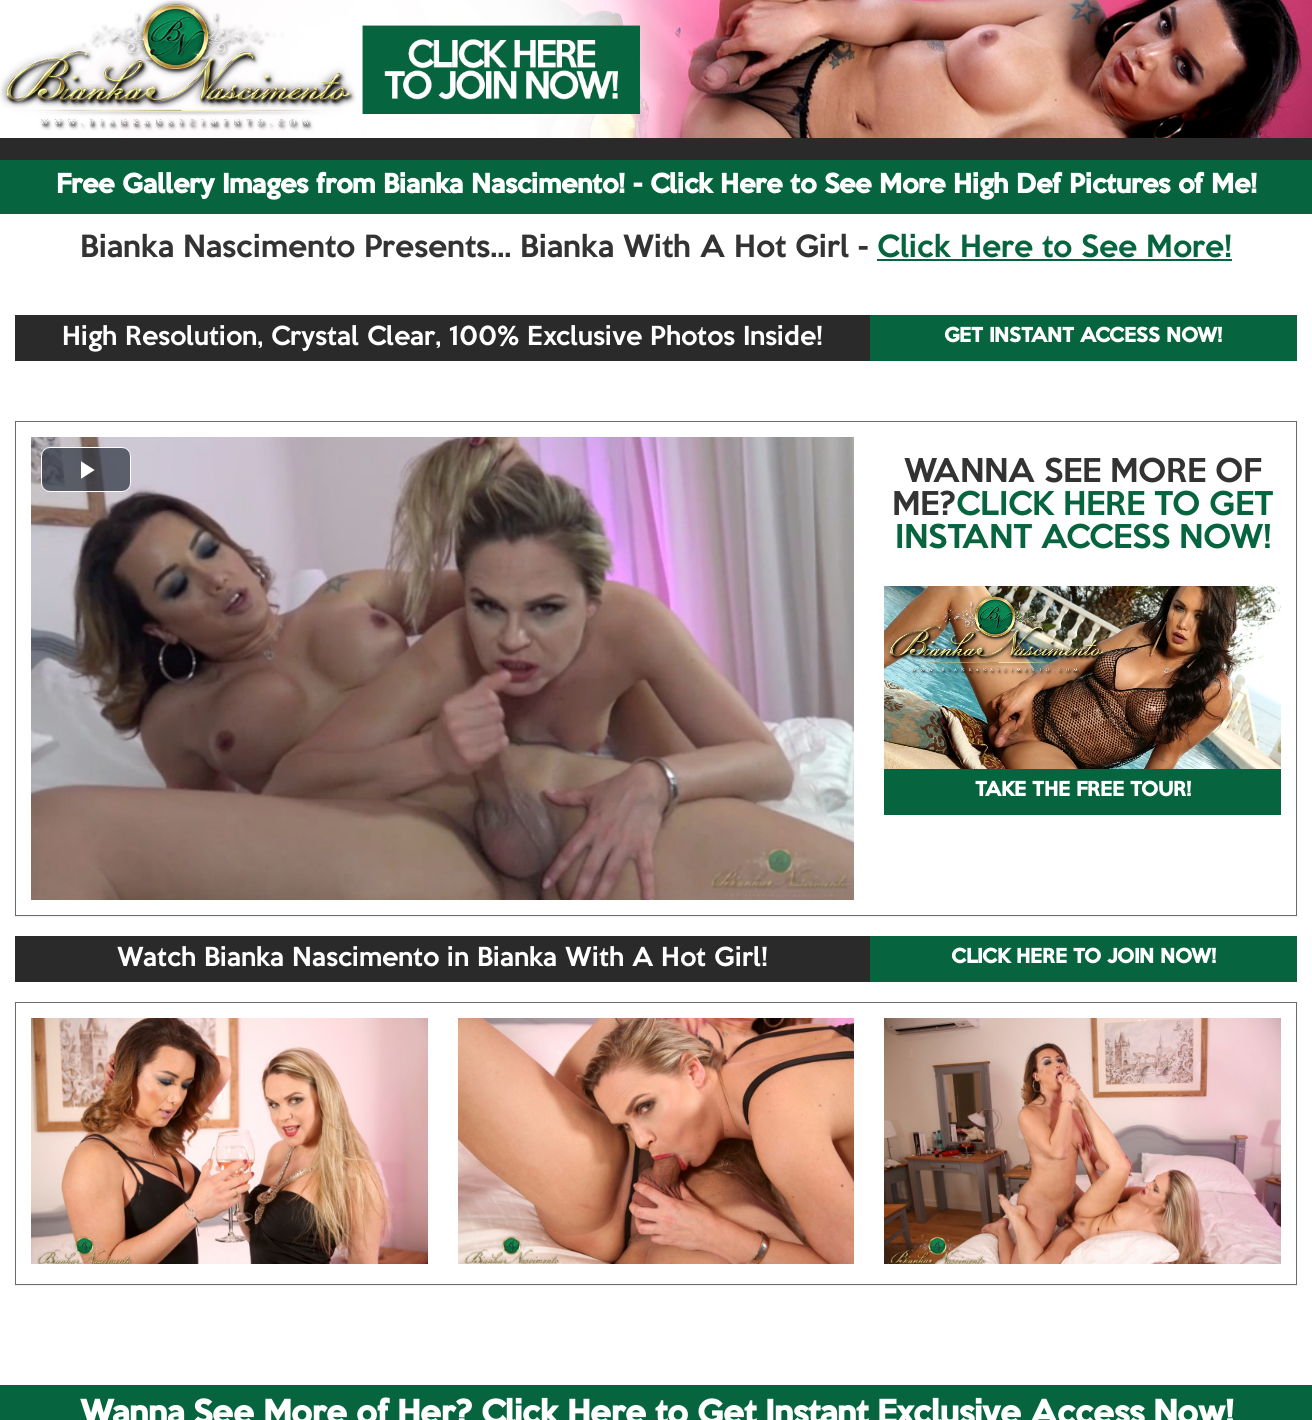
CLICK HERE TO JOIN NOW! (1083, 958)
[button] (86, 469)
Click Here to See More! (1054, 249)
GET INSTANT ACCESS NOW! (1083, 337)
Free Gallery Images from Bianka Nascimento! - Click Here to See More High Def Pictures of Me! (656, 186)
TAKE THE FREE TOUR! (1083, 791)
